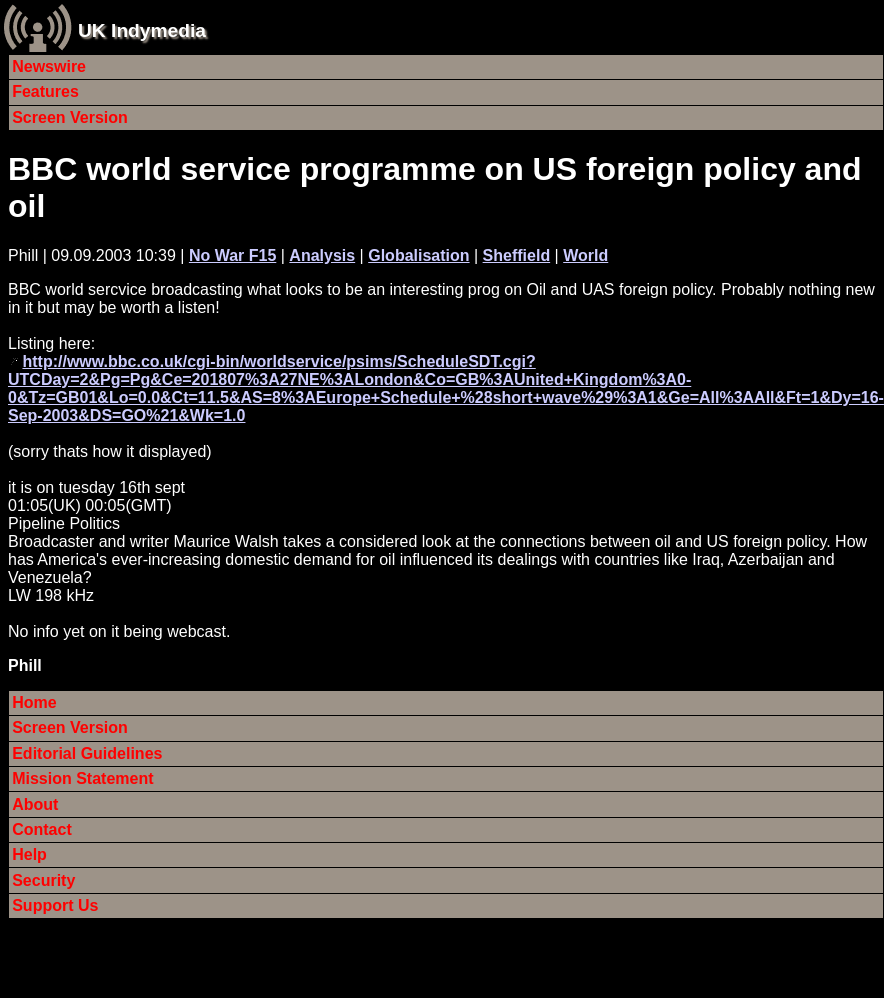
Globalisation (418, 255)
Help (29, 854)
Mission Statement (82, 778)
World (585, 255)
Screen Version (70, 117)
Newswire (49, 66)
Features (45, 91)
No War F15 (232, 255)
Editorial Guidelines (87, 753)
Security (43, 880)
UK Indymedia (142, 30)
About (35, 804)
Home (34, 702)
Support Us (55, 905)
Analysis (322, 255)
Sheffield (517, 255)
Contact (42, 829)
